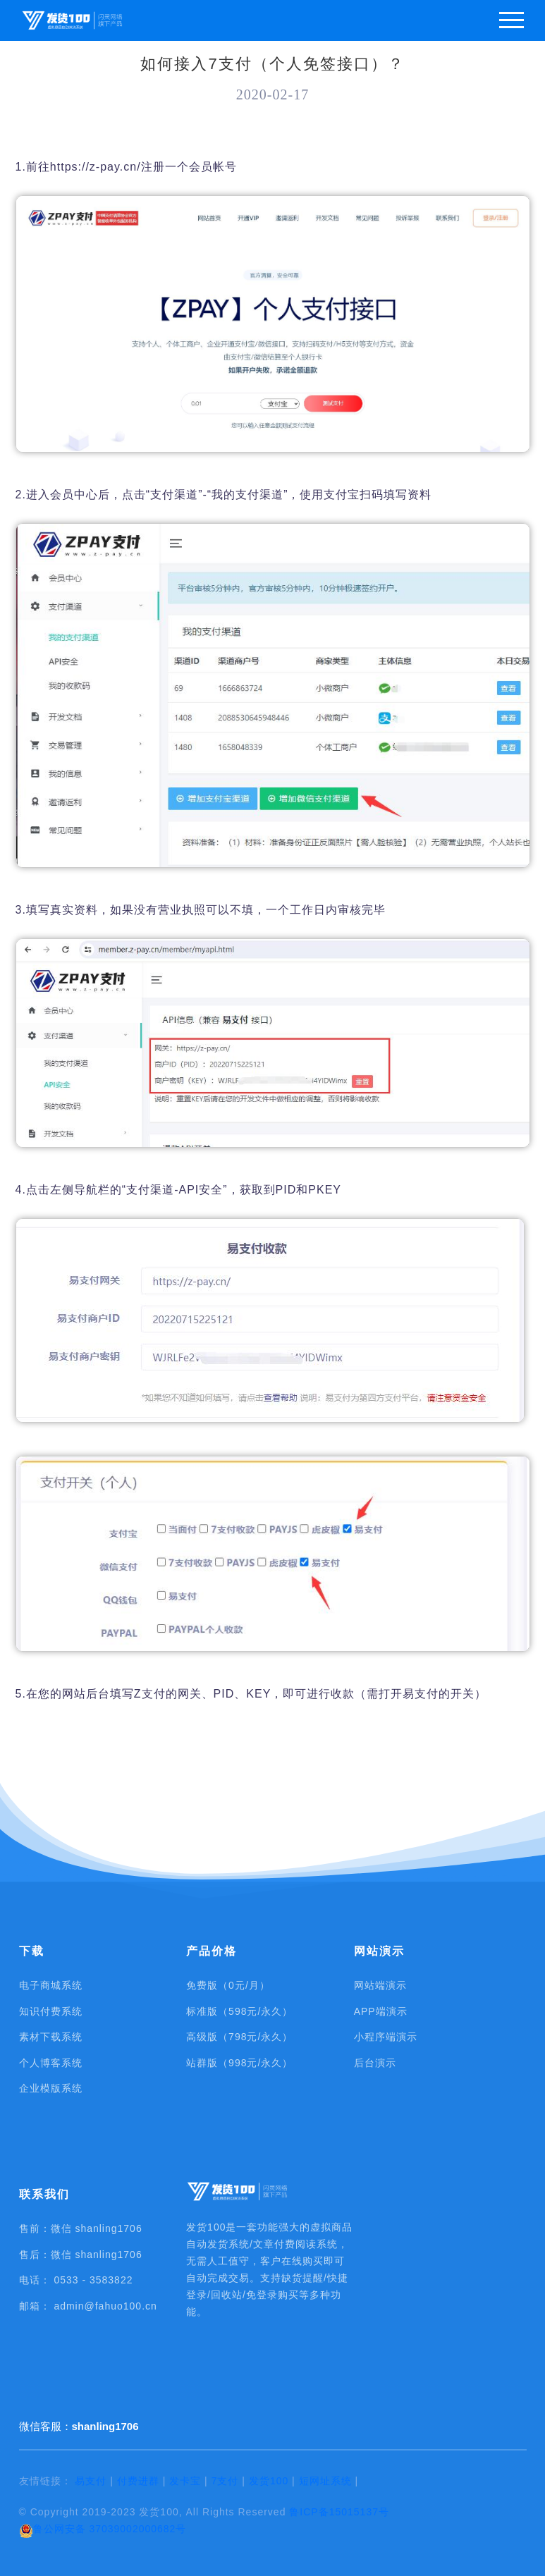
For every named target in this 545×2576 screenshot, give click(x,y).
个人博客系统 (50, 2062)
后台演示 (375, 2062)
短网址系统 (325, 2480)
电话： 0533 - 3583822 (76, 2280)
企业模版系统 (50, 2088)
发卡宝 (185, 2480)
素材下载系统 (50, 2036)
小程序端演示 (385, 2036)
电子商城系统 (50, 1985)
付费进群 (138, 2480)
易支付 (90, 2480)
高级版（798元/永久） (239, 2036)
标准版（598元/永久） (239, 2011)
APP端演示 (381, 2011)
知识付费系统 (50, 2011)
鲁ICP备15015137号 (339, 2511)
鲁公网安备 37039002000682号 (103, 2530)
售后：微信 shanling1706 (80, 2254)
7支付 (225, 2480)
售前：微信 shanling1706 (80, 2228)
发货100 (268, 2480)
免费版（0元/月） (228, 1985)
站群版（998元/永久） (239, 2062)
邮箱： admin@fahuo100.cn (88, 2306)
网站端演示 (380, 1985)
